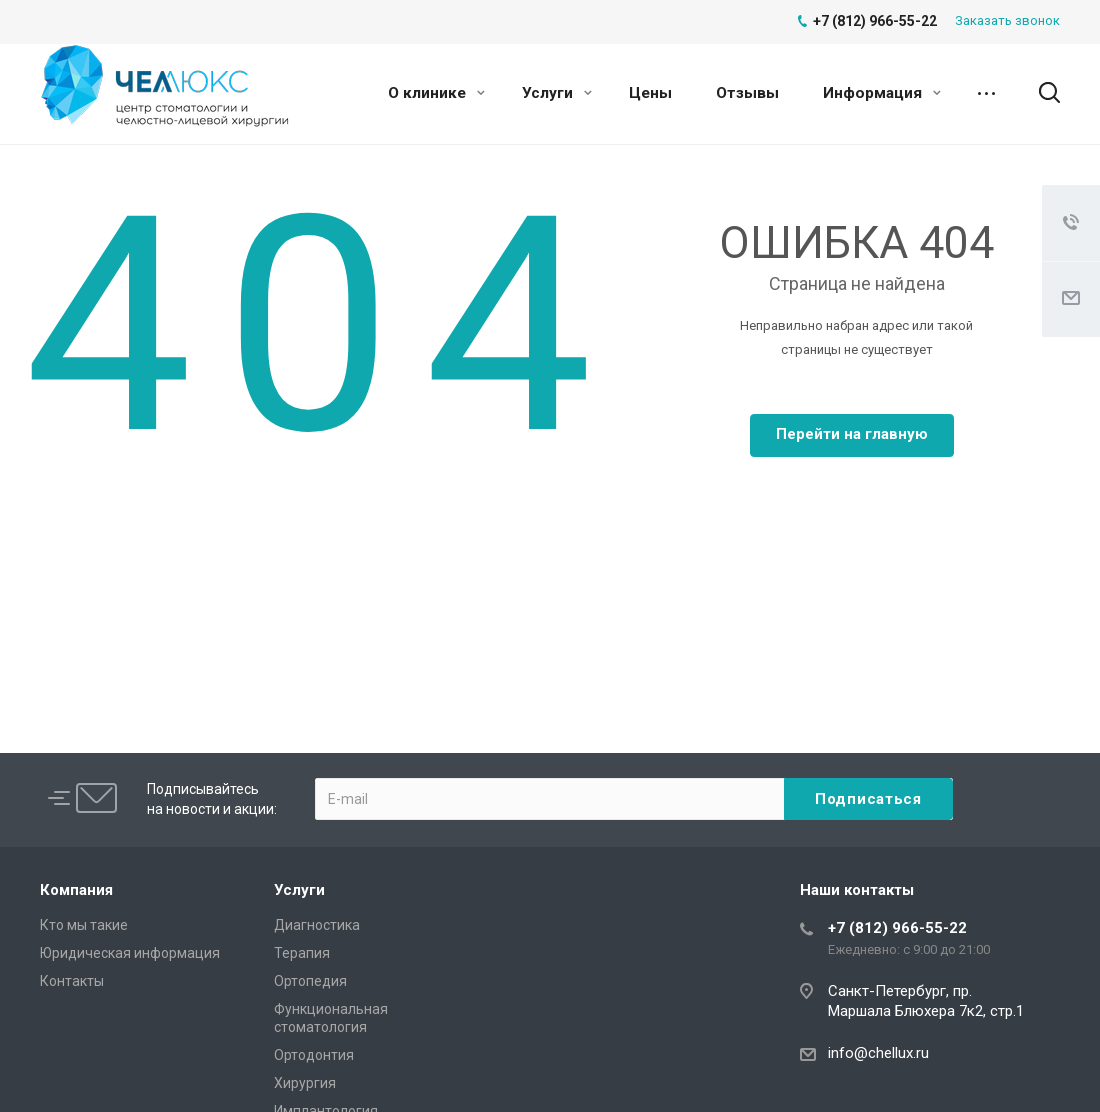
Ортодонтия (314, 1055)
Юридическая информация (130, 953)
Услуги (557, 93)
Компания (76, 890)
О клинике (436, 93)
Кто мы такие (84, 925)
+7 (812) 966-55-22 (897, 928)
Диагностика (317, 925)
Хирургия (305, 1083)
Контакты (72, 981)
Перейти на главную (852, 434)
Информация (882, 93)
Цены (650, 93)
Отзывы (747, 93)
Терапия (302, 953)
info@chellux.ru (878, 1053)
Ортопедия (310, 981)
